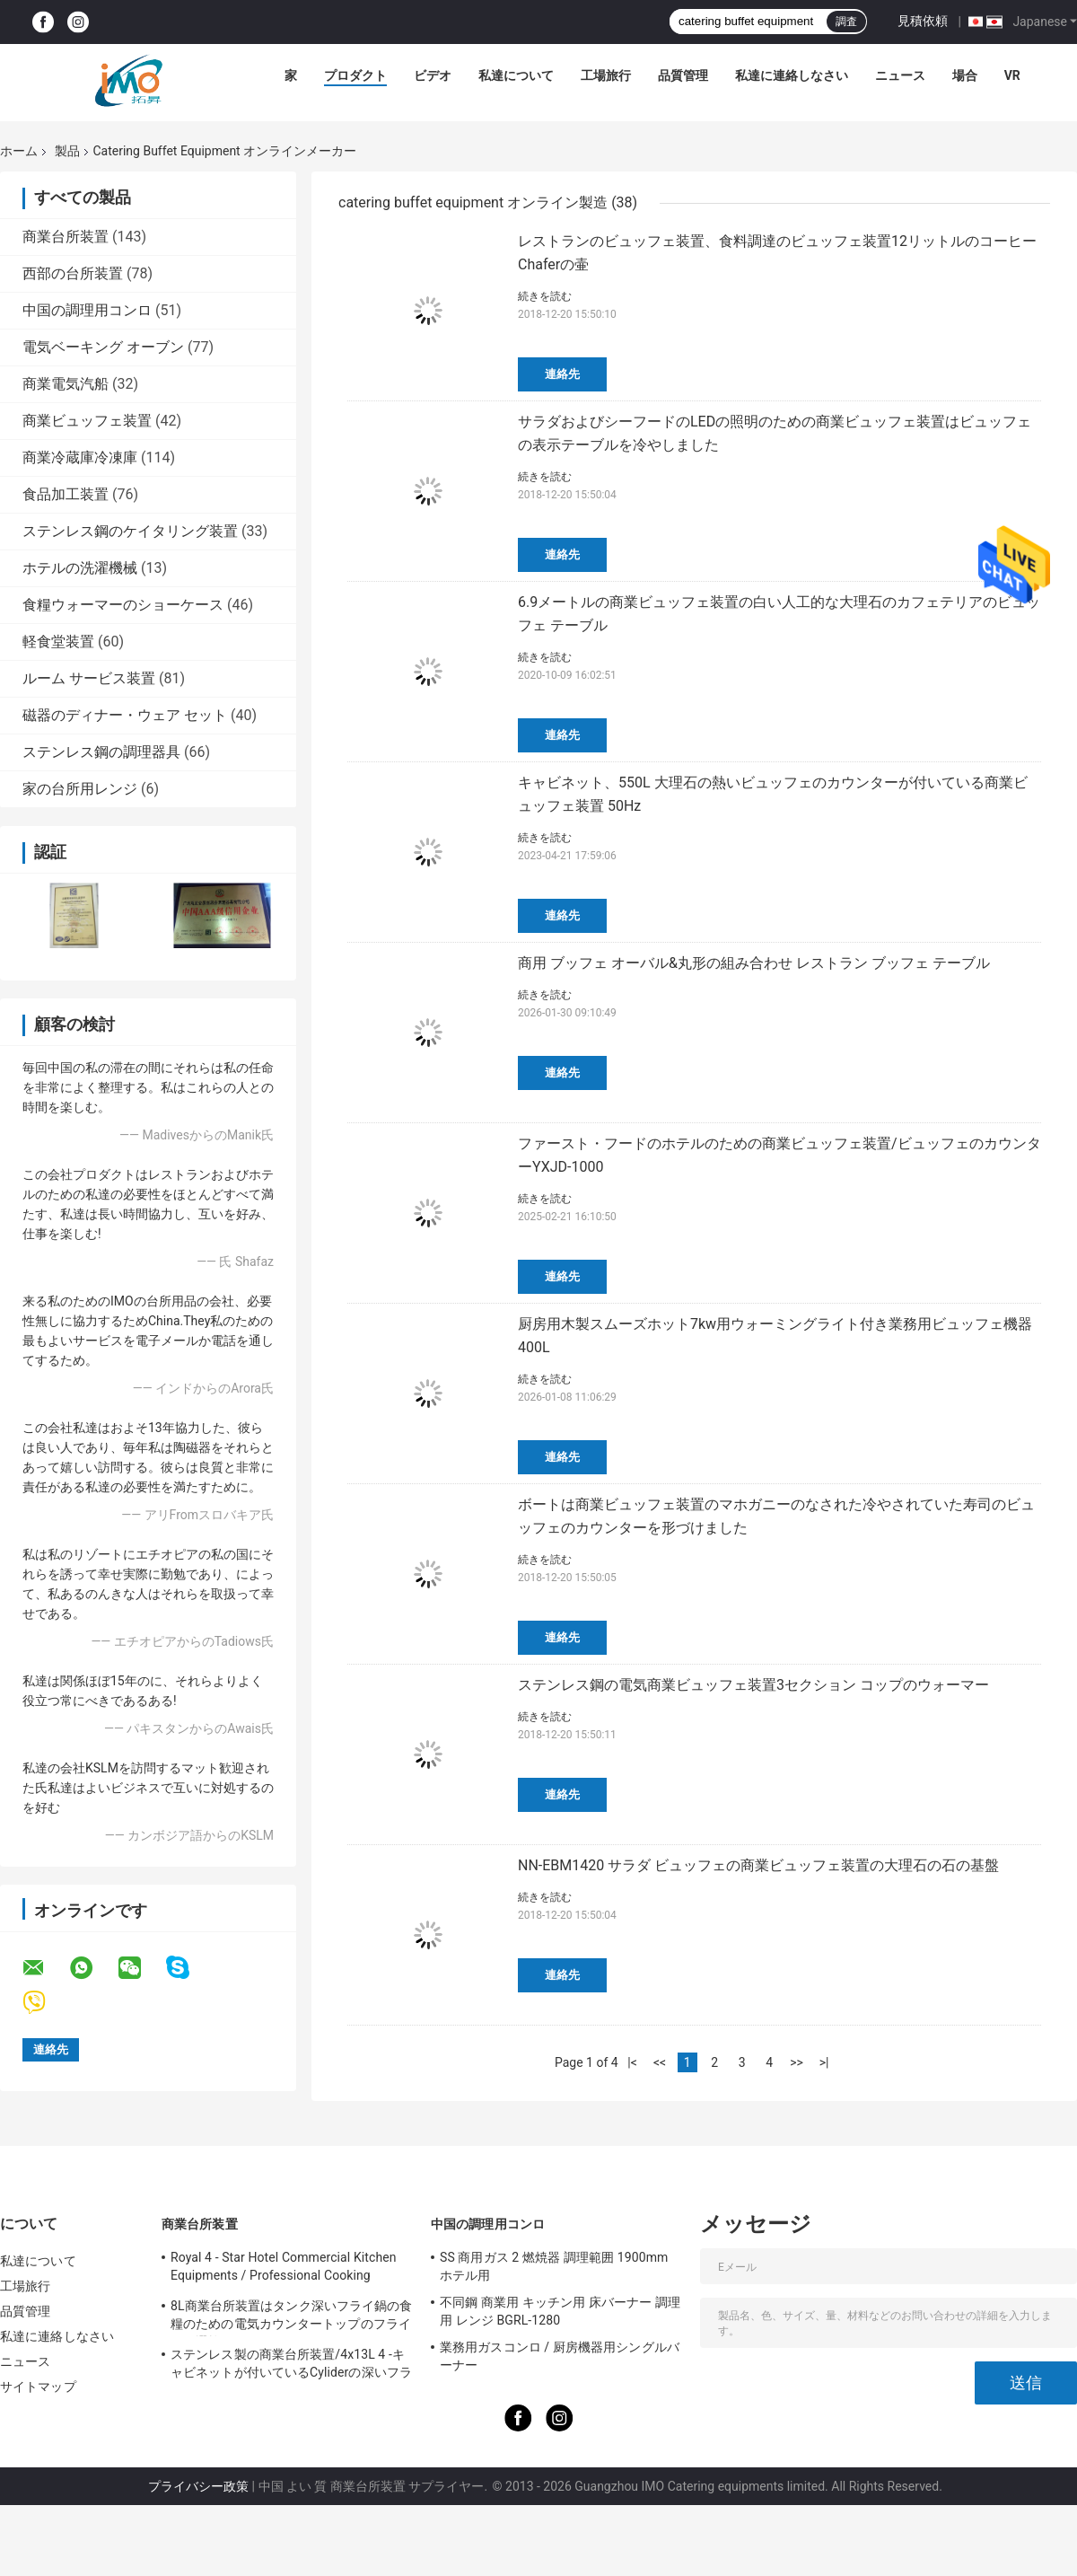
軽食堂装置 (58, 641)
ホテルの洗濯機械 (79, 567)
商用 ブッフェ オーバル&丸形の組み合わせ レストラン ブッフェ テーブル (754, 962)
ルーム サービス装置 (88, 678)
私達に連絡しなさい (791, 75)
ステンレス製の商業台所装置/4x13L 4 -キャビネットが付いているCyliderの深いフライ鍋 (291, 2366)
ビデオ (432, 75)
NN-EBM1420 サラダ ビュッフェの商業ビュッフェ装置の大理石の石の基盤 (758, 1865)
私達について (516, 75)
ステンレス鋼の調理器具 (101, 751)
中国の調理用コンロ (87, 310)
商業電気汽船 (65, 383)
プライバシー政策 (198, 2486)
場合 (964, 75)
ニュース (900, 75)
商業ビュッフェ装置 (87, 420)
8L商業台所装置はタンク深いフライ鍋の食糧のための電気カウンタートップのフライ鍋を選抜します (291, 2317)
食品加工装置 (65, 494)
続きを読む (545, 296)
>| (824, 2062)
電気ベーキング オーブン (103, 347)
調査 (846, 21)
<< (659, 2062)
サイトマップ (38, 2386)
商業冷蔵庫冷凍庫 (79, 457)
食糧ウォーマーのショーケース (122, 604)
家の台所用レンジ (79, 788)
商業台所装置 (65, 236)
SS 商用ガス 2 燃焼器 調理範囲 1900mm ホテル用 (554, 2266)
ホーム (19, 151)
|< (632, 2062)
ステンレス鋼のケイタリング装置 (130, 531)
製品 (67, 151)
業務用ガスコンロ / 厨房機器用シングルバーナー (559, 2356)
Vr (1012, 75)
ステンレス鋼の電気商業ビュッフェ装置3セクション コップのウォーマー (753, 1684)
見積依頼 (923, 20)
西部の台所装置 (72, 273)
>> (796, 2062)
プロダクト (355, 75)
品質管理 (683, 75)
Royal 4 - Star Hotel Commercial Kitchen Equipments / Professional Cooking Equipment (284, 2269)
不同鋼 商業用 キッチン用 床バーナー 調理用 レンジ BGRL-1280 (560, 2311)
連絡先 (562, 374)
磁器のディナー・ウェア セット (124, 715)
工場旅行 (606, 75)
